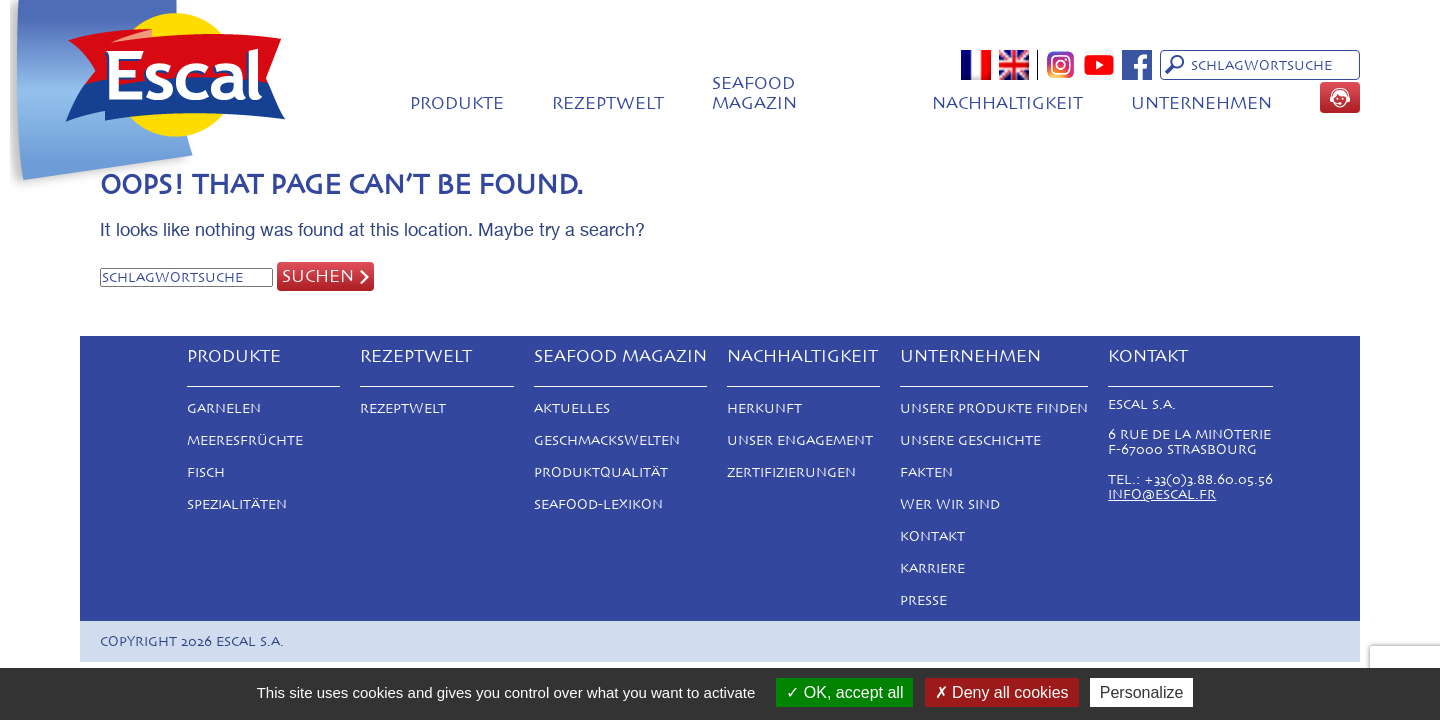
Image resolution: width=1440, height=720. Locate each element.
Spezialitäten (237, 504)
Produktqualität (601, 472)
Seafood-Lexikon (598, 504)
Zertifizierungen (791, 472)
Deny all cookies (1002, 692)
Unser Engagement (800, 440)
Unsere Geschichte (970, 440)
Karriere (932, 568)
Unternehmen (1201, 103)
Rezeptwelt (608, 103)
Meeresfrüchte (245, 440)
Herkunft (764, 408)
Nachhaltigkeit (1007, 103)
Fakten (926, 472)
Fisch (206, 472)
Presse (923, 600)
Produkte (457, 103)
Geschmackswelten (607, 440)
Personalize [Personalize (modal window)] (1142, 692)
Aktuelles (572, 408)
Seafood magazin (754, 93)
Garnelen (224, 408)
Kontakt (932, 536)
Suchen (318, 276)
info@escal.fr (1162, 494)
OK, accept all (844, 692)
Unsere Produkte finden (994, 408)
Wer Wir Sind (950, 504)
